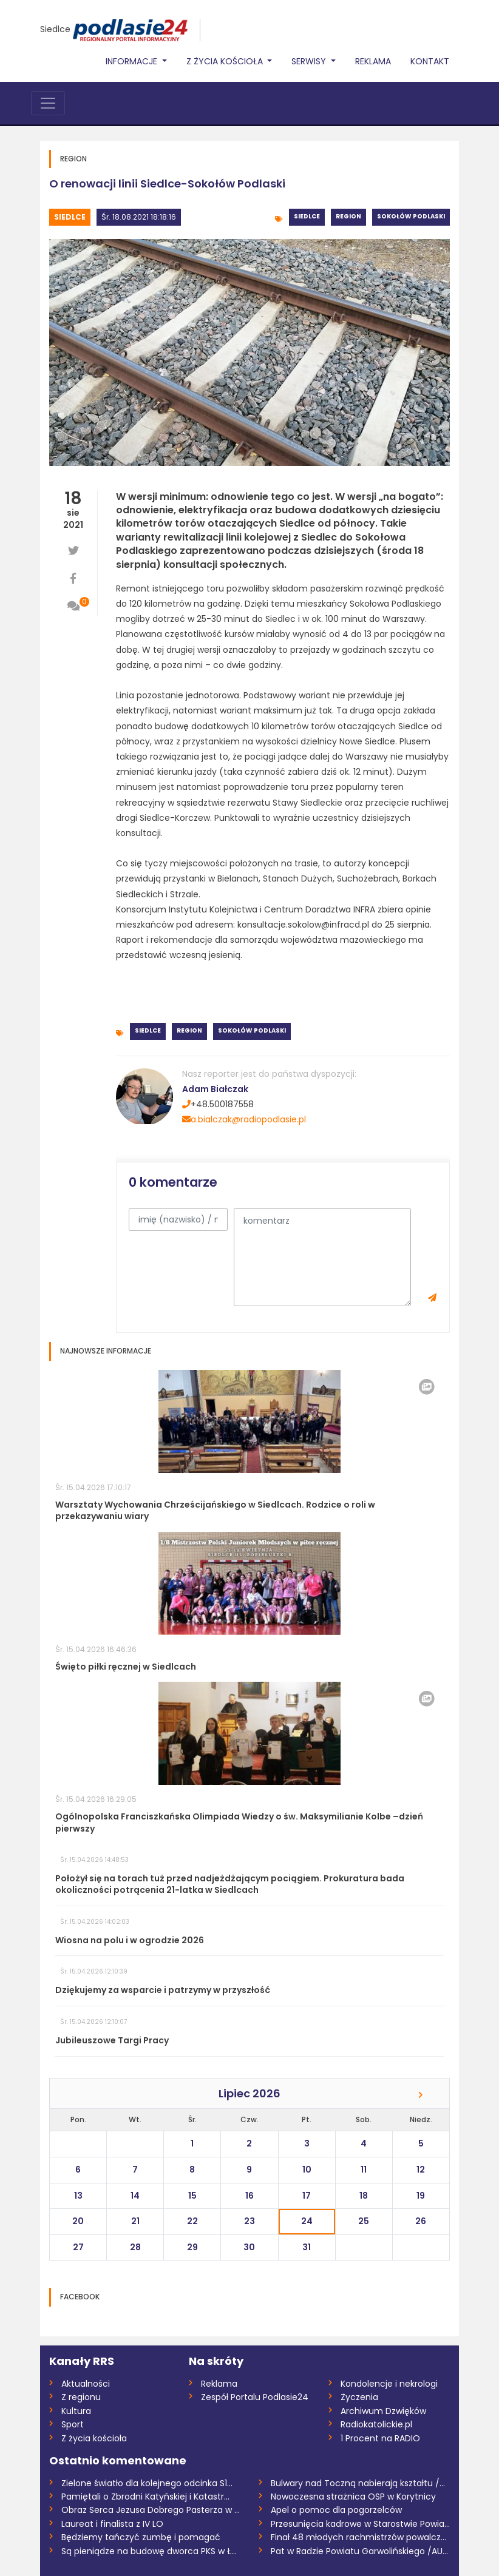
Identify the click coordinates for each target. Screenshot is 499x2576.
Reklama (373, 61)
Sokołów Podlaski (411, 216)
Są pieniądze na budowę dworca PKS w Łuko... (150, 2551)
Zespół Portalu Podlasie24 (254, 2397)
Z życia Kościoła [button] (225, 61)
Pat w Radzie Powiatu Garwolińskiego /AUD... (360, 2551)
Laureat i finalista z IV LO (112, 2524)
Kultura (76, 2411)
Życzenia (359, 2397)
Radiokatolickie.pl (376, 2424)
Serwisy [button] (309, 61)
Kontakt (429, 61)
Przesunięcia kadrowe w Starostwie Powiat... (360, 2524)
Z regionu (81, 2397)
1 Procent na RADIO (380, 2438)
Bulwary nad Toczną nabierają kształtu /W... (360, 2483)
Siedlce (55, 29)
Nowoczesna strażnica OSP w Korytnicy (353, 2496)
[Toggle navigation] (48, 103)
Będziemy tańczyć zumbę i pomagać (140, 2537)
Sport (72, 2424)
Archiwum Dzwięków (383, 2411)
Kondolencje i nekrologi (389, 2384)
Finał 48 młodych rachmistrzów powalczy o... (360, 2537)
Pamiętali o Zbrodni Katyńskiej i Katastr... (145, 2496)
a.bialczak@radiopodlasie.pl (244, 1119)
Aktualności (85, 2384)
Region (348, 216)
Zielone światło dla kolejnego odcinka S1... (147, 2483)
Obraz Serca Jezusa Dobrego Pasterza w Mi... (150, 2510)
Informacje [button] (133, 61)
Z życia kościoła (94, 2438)
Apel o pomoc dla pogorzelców (336, 2510)
